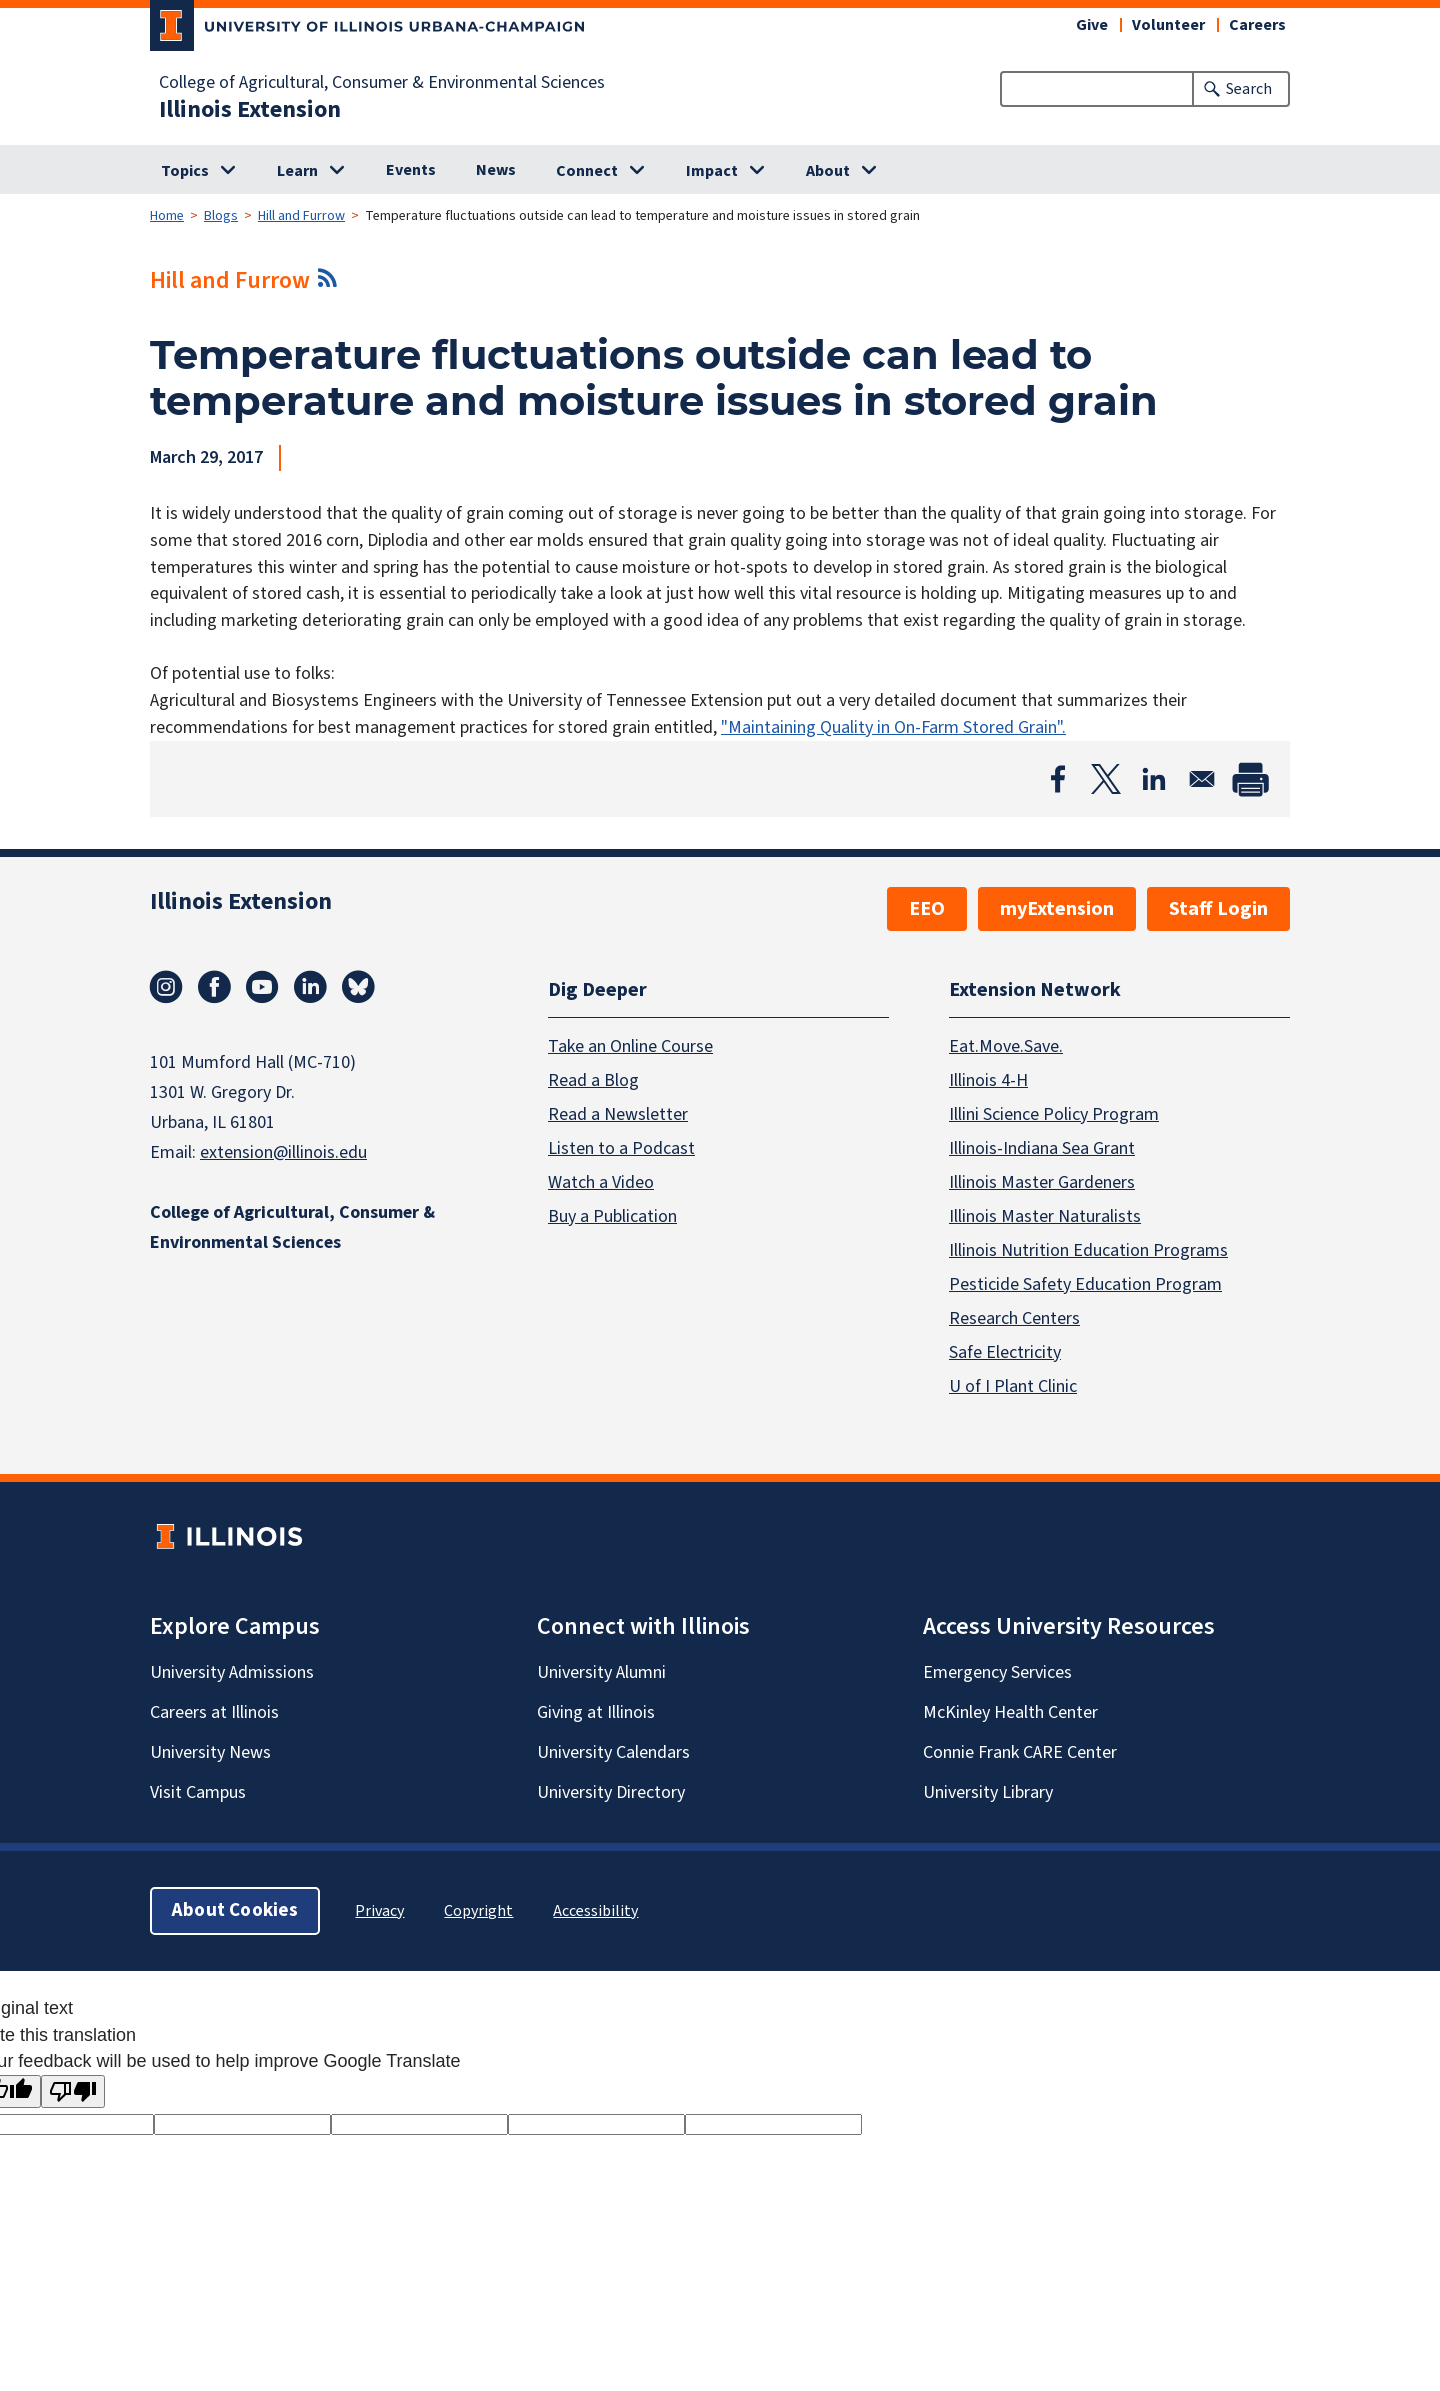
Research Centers (1014, 1318)
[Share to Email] (1202, 779)
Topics (185, 171)
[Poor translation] (73, 2091)
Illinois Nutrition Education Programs (1088, 1250)
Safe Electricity (1005, 1352)
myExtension (1057, 909)
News (496, 170)
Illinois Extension (250, 110)
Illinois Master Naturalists (1045, 1216)
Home (167, 216)
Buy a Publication (612, 1216)
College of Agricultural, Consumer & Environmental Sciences (382, 83)
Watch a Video (601, 1182)
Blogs (221, 216)
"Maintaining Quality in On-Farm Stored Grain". (893, 727)
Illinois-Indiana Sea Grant (1042, 1148)
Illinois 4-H (988, 1080)
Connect (587, 171)
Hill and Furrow (301, 216)
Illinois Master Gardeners (1042, 1182)
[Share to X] (1106, 779)
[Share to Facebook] (1058, 779)
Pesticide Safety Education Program (1085, 1284)
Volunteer (1168, 25)
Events (411, 170)
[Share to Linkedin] (1154, 779)
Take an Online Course (630, 1046)
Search (1249, 89)
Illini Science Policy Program (1054, 1114)
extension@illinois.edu (283, 1152)
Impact (712, 171)
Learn (297, 171)
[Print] (1250, 779)
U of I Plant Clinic (1013, 1386)
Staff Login (1218, 909)
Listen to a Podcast (621, 1148)
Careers (1257, 25)
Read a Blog (593, 1080)
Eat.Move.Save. (1006, 1046)
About (828, 171)
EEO (927, 909)
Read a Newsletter (618, 1114)
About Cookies (235, 1910)
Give (1092, 25)
